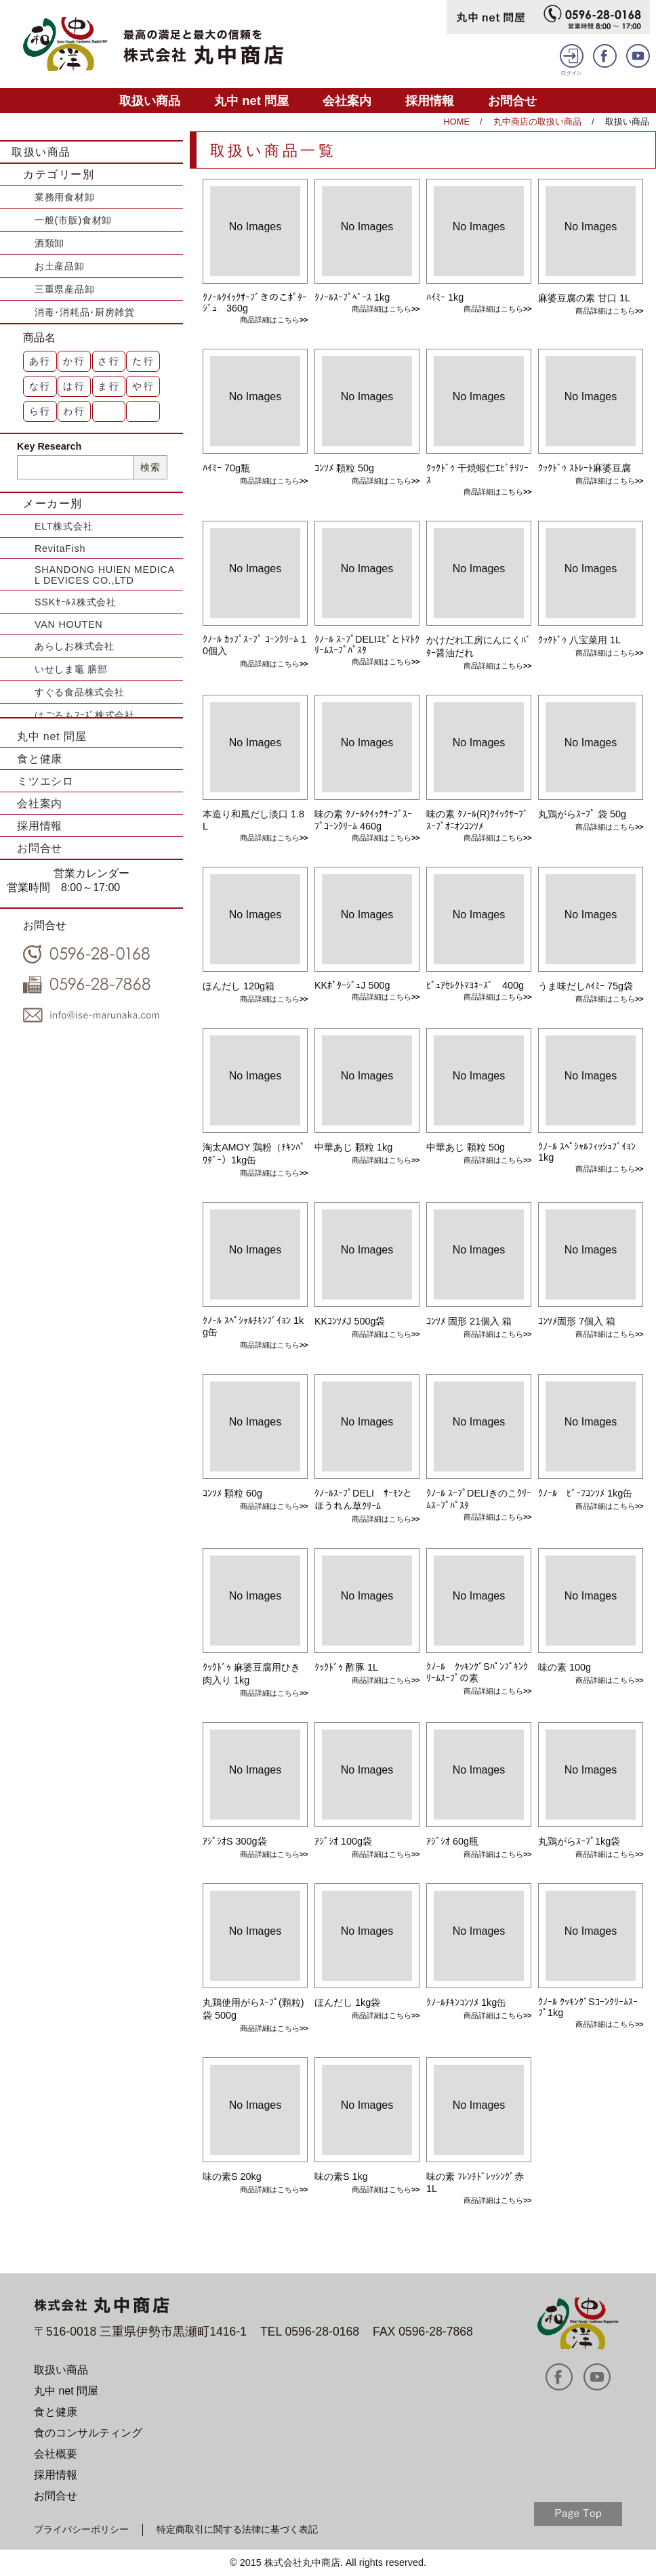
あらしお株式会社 (75, 646)
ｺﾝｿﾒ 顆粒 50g (344, 468)
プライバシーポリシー (81, 2529)
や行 (143, 386)
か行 (74, 361)
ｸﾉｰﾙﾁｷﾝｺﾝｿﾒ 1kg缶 (466, 2002)
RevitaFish (60, 548)
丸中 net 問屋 (251, 100)
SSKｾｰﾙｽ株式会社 (76, 602)
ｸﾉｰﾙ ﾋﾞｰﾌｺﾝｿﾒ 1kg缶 (585, 1493)
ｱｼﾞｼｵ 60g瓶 (452, 1841)
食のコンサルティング (88, 2433)
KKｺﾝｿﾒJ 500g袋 (349, 1321)
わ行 (74, 411)
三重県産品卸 (64, 289)
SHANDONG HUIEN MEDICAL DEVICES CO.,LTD (105, 575)
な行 (40, 386)
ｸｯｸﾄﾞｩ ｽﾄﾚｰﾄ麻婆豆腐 (584, 468)
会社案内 (347, 100)
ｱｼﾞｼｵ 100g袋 (343, 1841)
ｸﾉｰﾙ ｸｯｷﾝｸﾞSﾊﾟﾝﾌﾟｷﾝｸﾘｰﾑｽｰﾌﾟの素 (477, 1672)
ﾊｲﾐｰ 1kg (445, 297)
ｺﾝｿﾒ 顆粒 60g (232, 1493)
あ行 (40, 361)
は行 (74, 386)
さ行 (109, 361)
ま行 (109, 386)
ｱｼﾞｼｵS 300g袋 (235, 1841)
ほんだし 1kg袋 (347, 2002)
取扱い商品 (149, 100)
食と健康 (39, 759)
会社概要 (55, 2454)
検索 (150, 467)
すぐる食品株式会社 (79, 692)
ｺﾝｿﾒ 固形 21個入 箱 (469, 1321)
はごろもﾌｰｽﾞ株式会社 (85, 715)
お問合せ (512, 100)
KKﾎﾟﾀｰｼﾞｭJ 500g (352, 985)
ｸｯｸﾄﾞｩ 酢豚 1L (346, 1667)
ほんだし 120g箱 (238, 986)
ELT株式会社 (64, 526)
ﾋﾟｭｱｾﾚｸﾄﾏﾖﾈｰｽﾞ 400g (475, 985)
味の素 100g (564, 1667)
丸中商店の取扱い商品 (537, 121)
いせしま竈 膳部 (71, 669)
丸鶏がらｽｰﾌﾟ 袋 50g (582, 814)
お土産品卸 (60, 266)
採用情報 (429, 100)
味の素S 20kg (232, 2176)
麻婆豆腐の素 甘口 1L (584, 298)
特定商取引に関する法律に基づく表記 (237, 2529)
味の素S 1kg (341, 2176)
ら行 (40, 411)
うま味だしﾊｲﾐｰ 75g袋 (585, 986)
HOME (457, 121)
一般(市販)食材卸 (73, 220)
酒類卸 (49, 243)
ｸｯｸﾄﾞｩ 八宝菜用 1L (579, 640)
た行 (143, 361)
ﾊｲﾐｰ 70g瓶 (226, 468)
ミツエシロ (45, 781)
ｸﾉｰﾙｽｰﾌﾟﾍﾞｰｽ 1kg (352, 297)
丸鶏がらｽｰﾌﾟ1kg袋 (579, 1841)
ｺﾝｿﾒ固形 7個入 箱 (576, 1321)
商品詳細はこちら (270, 320)
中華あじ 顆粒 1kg (353, 1147)
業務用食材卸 (64, 197)
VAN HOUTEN (68, 624)
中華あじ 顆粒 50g (465, 1147)
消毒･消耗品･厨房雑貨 (85, 312)
